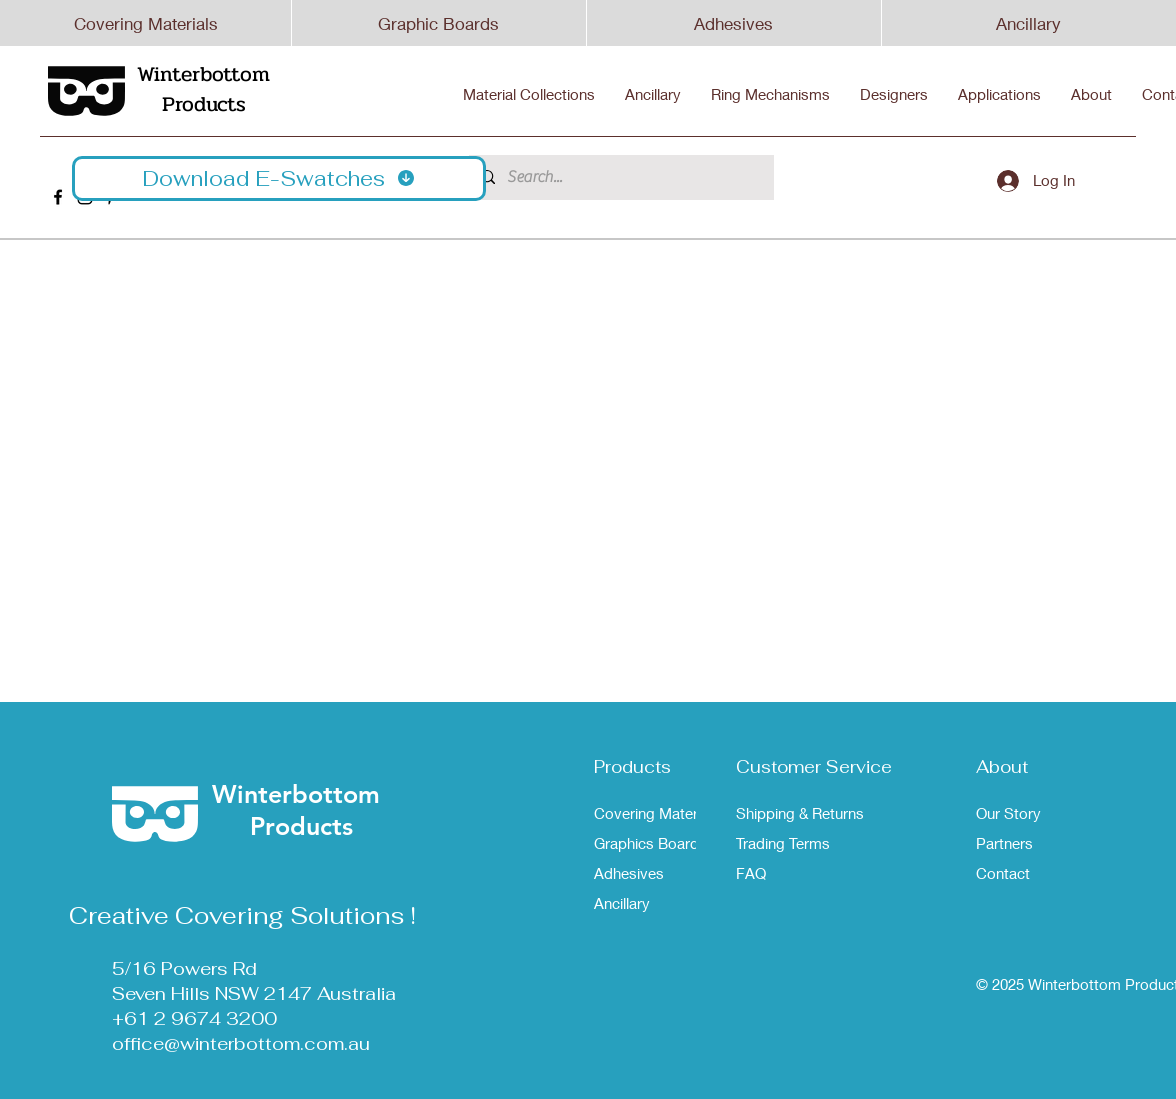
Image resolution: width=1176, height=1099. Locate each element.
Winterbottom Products (203, 89)
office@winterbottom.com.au (241, 1043)
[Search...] (619, 177)
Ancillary (1028, 23)
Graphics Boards (650, 843)
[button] (279, 178)
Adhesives (733, 23)
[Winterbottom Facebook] (58, 197)
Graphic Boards (438, 23)
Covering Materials (146, 23)
